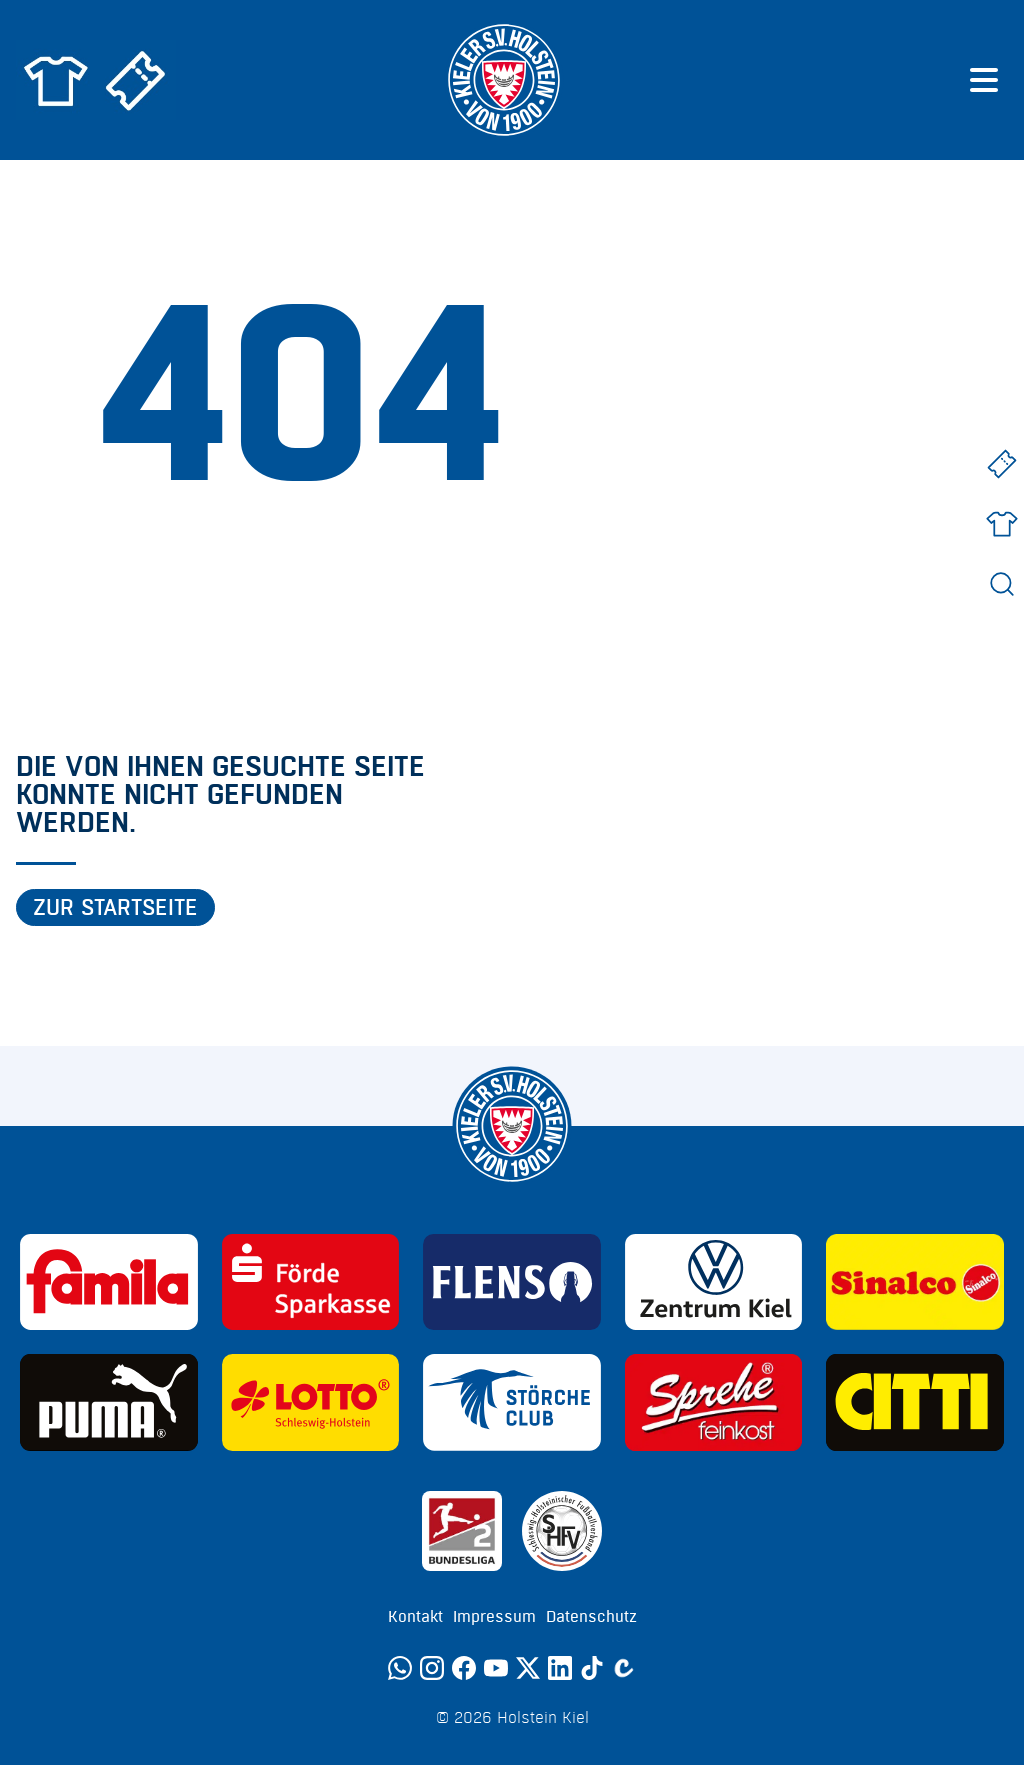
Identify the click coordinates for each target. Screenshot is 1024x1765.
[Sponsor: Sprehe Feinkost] (714, 1402)
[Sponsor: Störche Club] (512, 1402)
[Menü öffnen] (984, 80)
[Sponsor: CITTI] (915, 1402)
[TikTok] (592, 1668)
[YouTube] (496, 1668)
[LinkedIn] (560, 1668)
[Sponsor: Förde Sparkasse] (311, 1282)
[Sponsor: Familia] (109, 1282)
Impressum (494, 1617)
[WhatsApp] (400, 1668)
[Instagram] (432, 1668)
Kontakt (415, 1617)
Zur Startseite (115, 908)
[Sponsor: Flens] (512, 1282)
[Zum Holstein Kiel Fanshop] (56, 80)
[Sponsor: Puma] (109, 1402)
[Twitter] (528, 1668)
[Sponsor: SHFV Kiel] (562, 1531)
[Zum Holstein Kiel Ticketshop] (136, 80)
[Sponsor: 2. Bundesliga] (462, 1531)
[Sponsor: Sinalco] (915, 1282)
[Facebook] (464, 1668)
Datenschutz (591, 1617)
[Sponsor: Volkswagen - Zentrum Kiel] (714, 1282)
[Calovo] (624, 1668)
